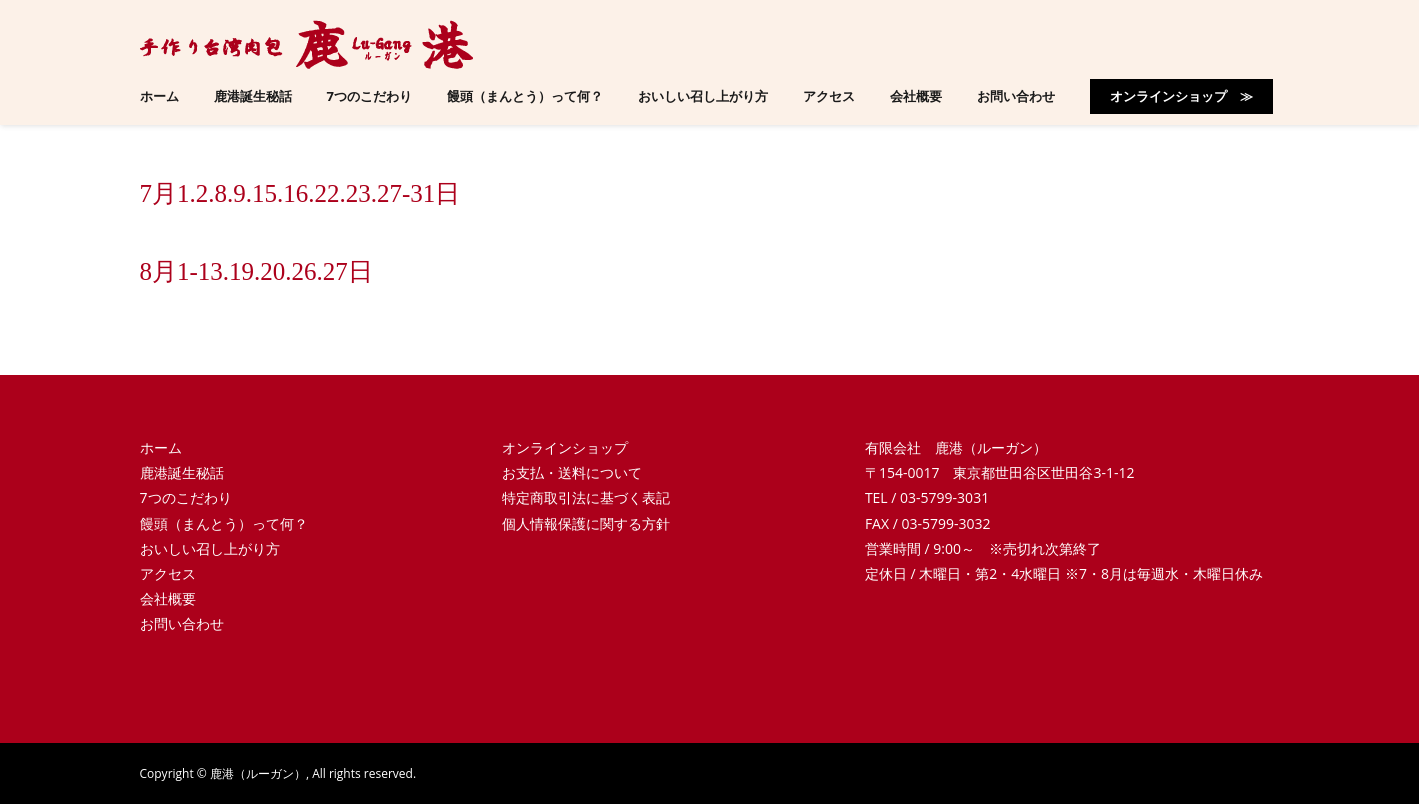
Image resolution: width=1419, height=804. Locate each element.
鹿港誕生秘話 (182, 472)
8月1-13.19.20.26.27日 (256, 271)
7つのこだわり (186, 497)
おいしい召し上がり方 (210, 548)
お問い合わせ (182, 623)
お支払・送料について (572, 472)
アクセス (168, 573)
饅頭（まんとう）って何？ (224, 523)
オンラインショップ (565, 447)
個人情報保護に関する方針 (586, 523)
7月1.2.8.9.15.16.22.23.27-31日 (300, 193)
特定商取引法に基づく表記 (586, 497)
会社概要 (168, 598)
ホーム (161, 447)
